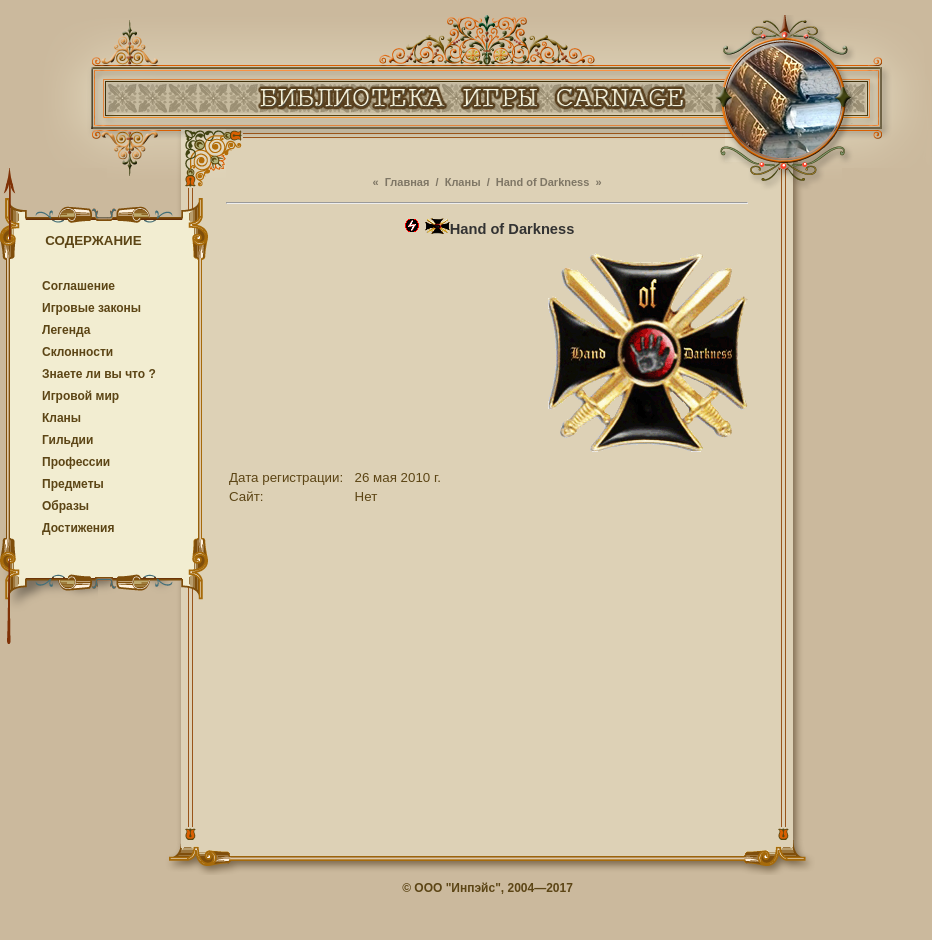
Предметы (73, 484)
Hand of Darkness (543, 182)
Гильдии (67, 440)
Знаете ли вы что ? (99, 374)
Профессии (76, 462)
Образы (65, 506)
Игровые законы (91, 308)
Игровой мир (80, 396)
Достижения (78, 528)
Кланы (61, 418)
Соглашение (78, 286)
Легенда (66, 330)
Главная (407, 182)
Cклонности (77, 352)
